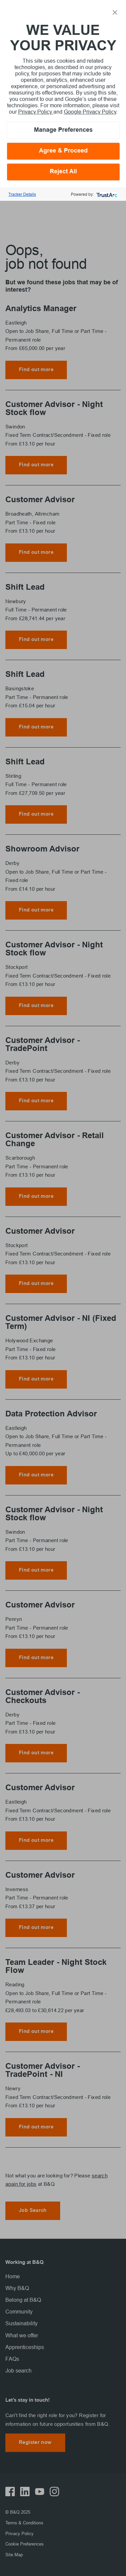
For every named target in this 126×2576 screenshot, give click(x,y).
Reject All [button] (63, 172)
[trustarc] (106, 194)
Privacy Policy (35, 112)
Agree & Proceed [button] (63, 151)
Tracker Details (22, 194)
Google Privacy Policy (90, 112)
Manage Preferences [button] (63, 130)
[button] (115, 11)
